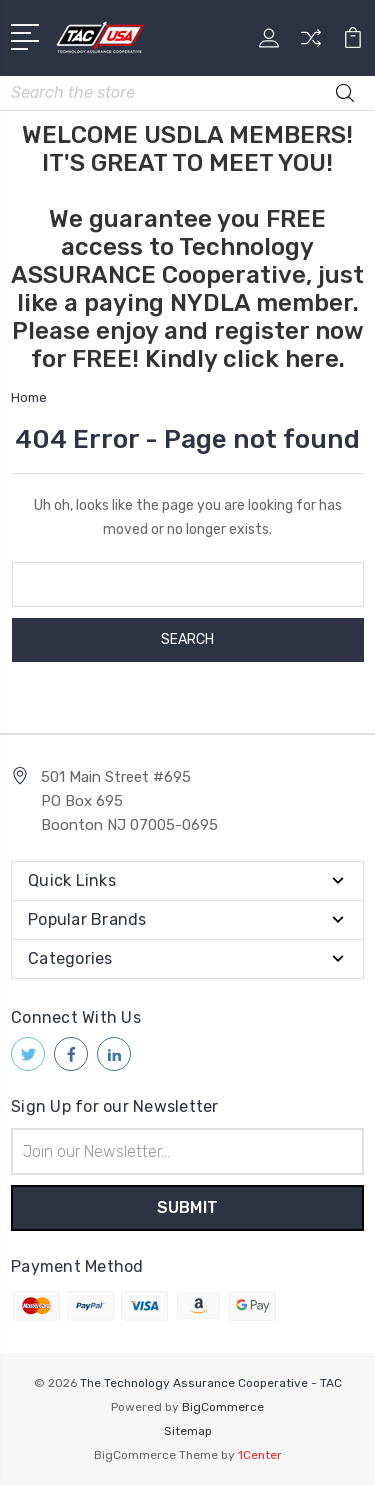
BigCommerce (223, 1407)
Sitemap (188, 1431)
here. (315, 359)
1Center (260, 1455)
